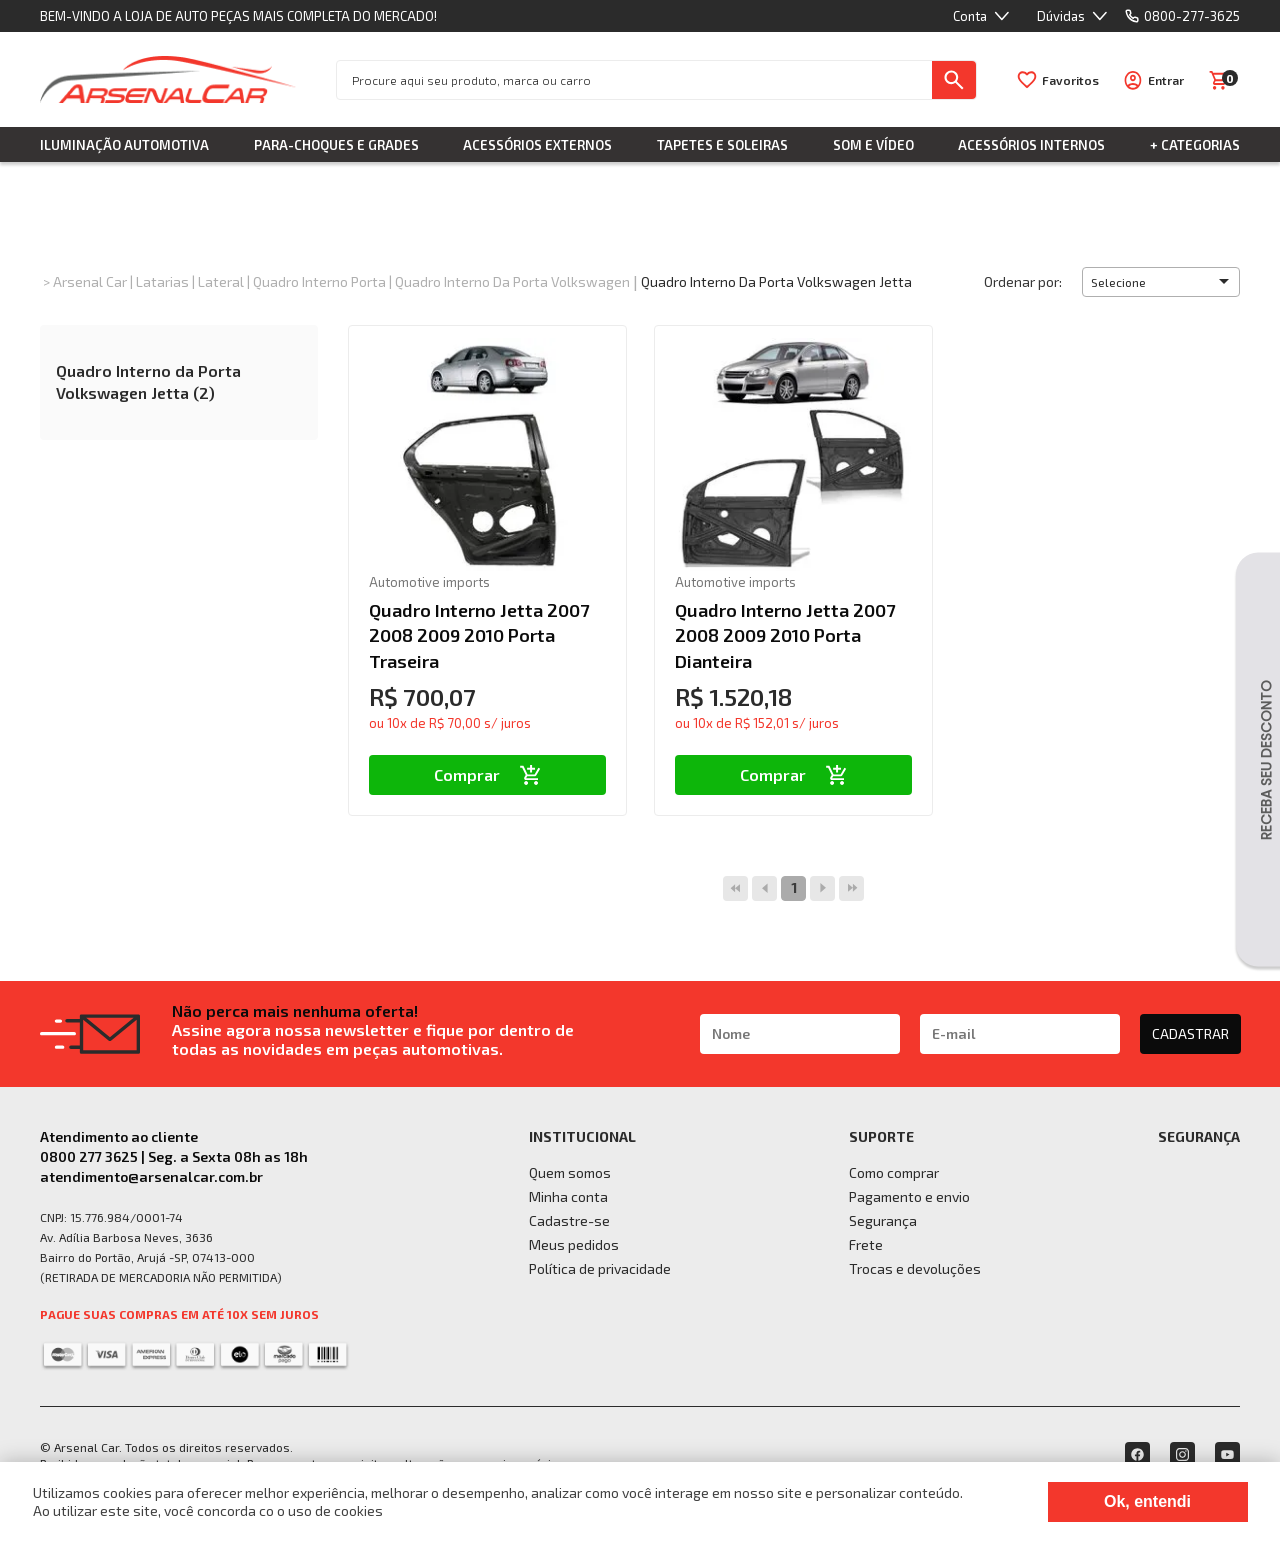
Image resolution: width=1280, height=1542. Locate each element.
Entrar (1166, 80)
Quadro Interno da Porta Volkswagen (512, 281)
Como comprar (894, 1172)
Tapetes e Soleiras (722, 145)
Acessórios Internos (1031, 145)
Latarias (162, 281)
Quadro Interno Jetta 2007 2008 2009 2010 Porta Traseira (479, 635)
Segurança (883, 1220)
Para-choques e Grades (336, 145)
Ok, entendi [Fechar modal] (1147, 1501)
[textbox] (634, 80)
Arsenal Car (90, 281)
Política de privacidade (600, 1268)
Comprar (487, 774)
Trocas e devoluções (915, 1268)
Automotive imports (429, 582)
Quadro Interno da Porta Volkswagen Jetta (776, 281)
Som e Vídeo (873, 145)
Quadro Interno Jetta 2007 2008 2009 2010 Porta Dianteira (785, 635)
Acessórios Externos (537, 145)
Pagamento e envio (909, 1196)
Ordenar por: (1023, 281)
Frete (866, 1244)
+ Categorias (1195, 145)
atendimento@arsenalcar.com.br (151, 1176)
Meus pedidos (574, 1244)
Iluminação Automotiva (124, 145)
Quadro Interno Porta (319, 281)
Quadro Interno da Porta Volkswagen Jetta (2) (148, 381)
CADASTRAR (1190, 1033)
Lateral (221, 281)
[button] (1161, 282)
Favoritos (1070, 80)
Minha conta (568, 1196)
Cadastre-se (569, 1220)
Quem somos (570, 1172)
